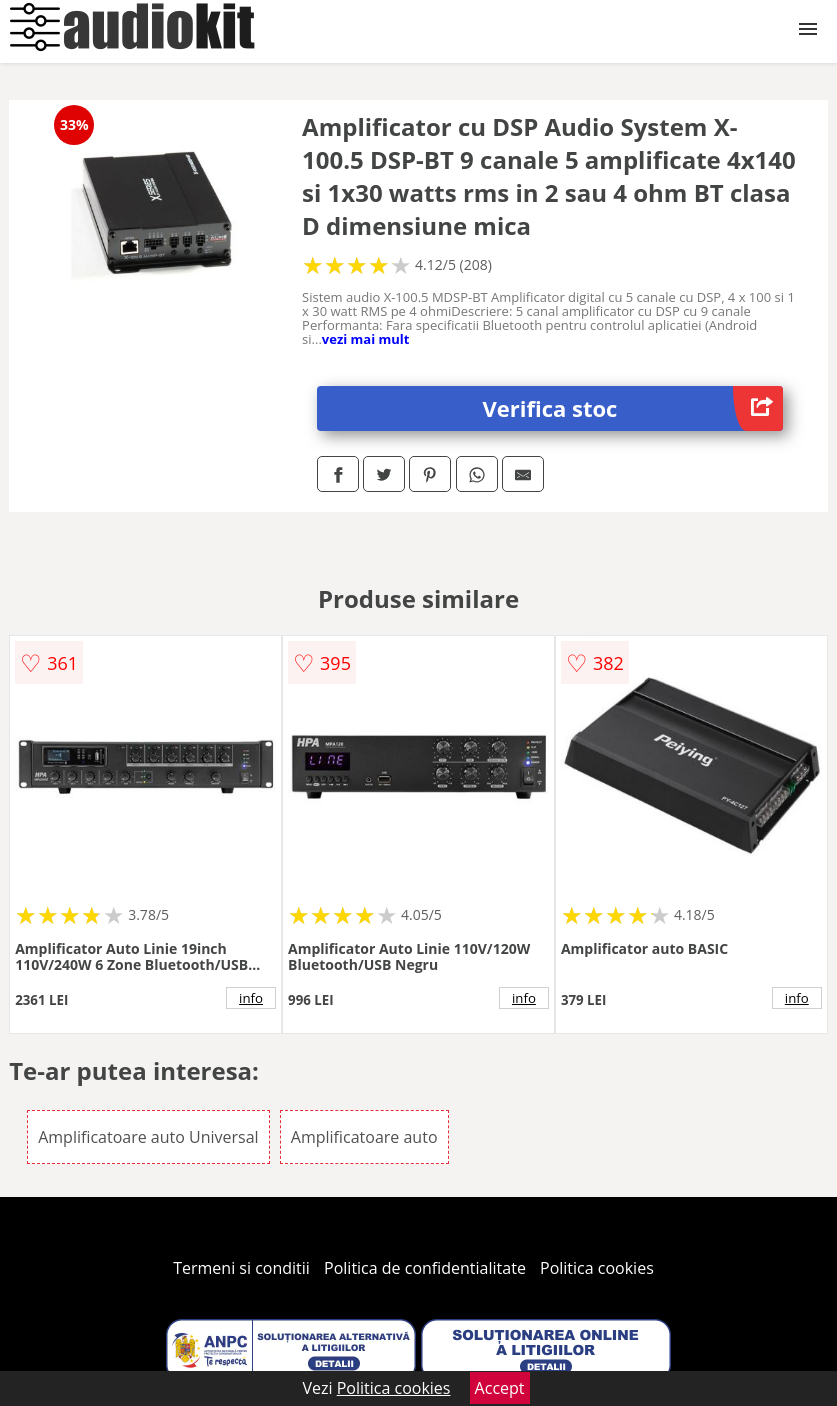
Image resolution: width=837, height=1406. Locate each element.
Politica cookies (597, 1268)
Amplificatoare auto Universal (148, 1137)
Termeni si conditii (241, 1268)
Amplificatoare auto (364, 1137)
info (251, 998)
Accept (500, 1388)
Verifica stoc (632, 408)
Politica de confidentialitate (425, 1268)
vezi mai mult (366, 339)
